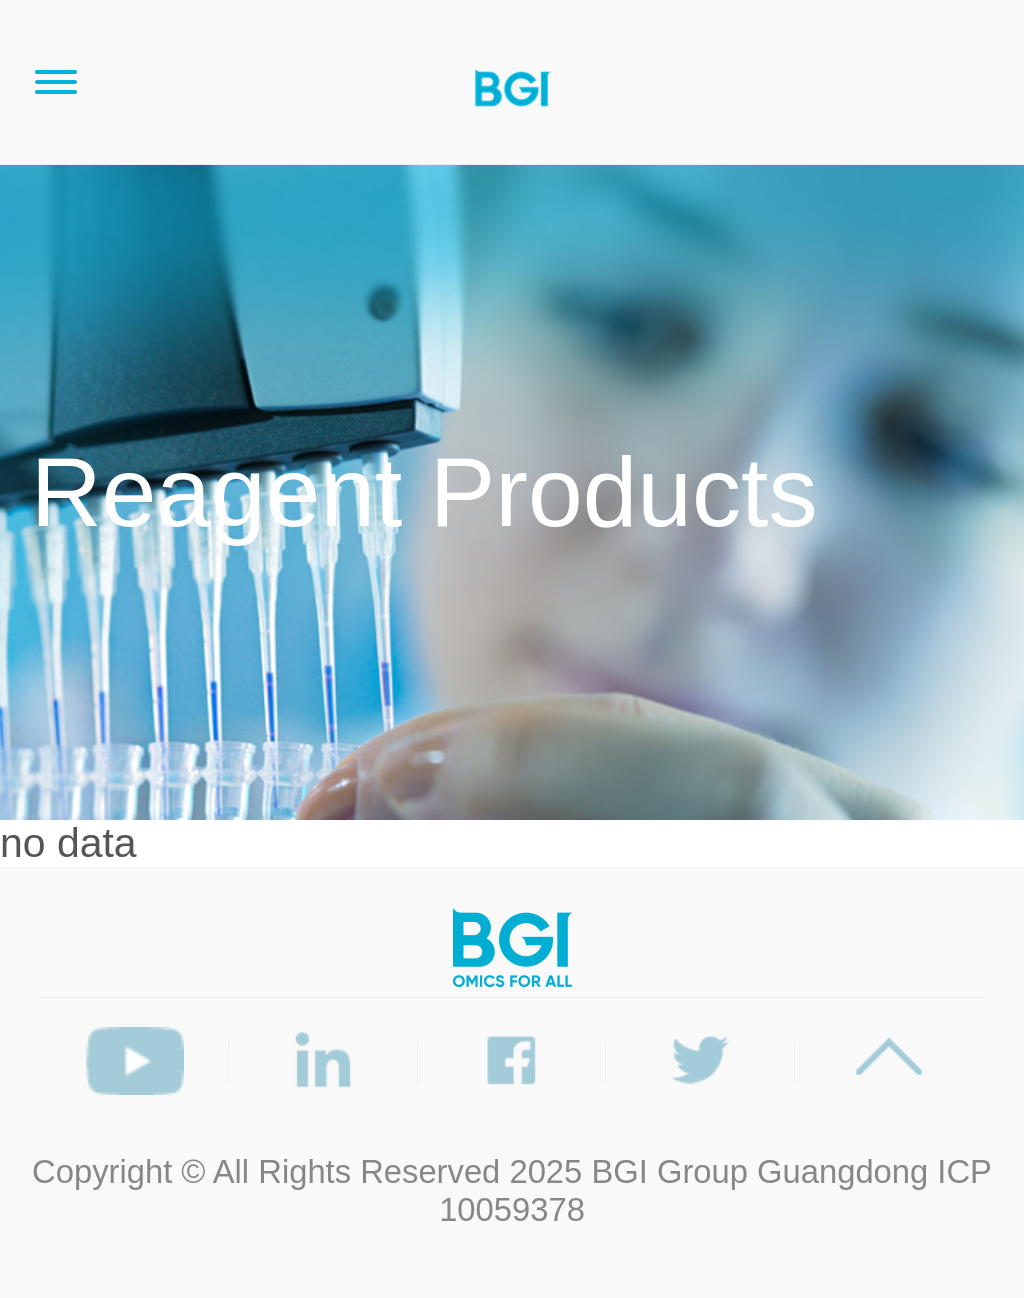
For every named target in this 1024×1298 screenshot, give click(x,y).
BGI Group (669, 1171)
